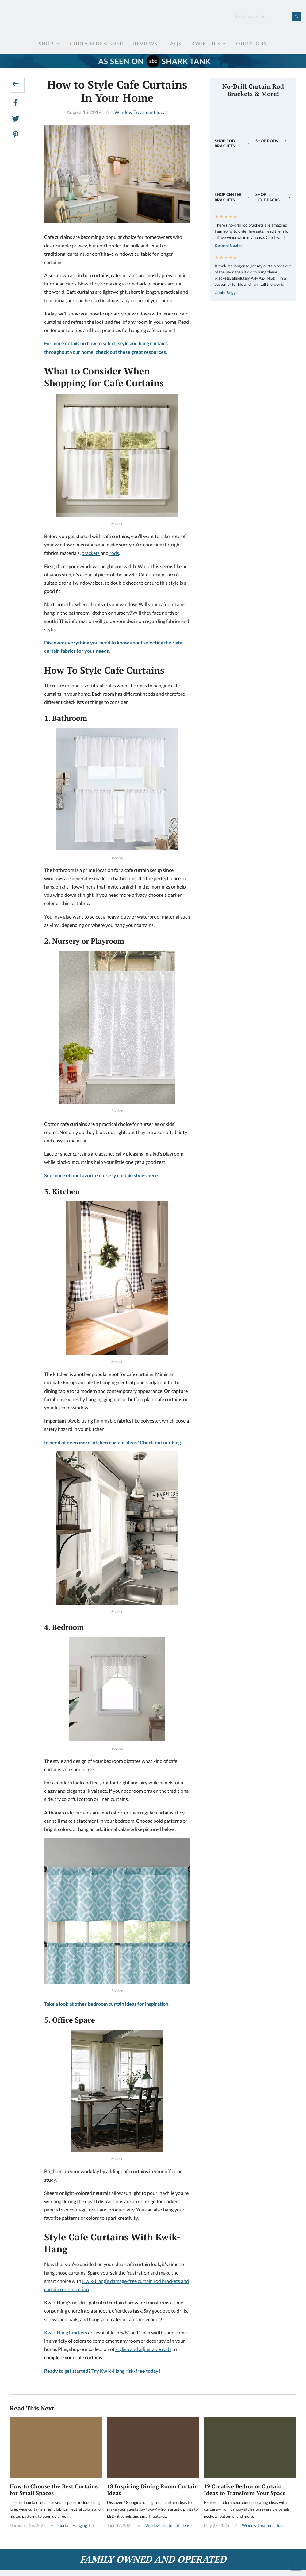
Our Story (251, 43)
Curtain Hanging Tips (76, 2525)
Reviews (145, 43)
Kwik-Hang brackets (65, 2332)
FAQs (174, 43)
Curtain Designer (97, 43)
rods (114, 553)
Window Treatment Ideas (141, 112)
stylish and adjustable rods (143, 2349)
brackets (91, 553)
